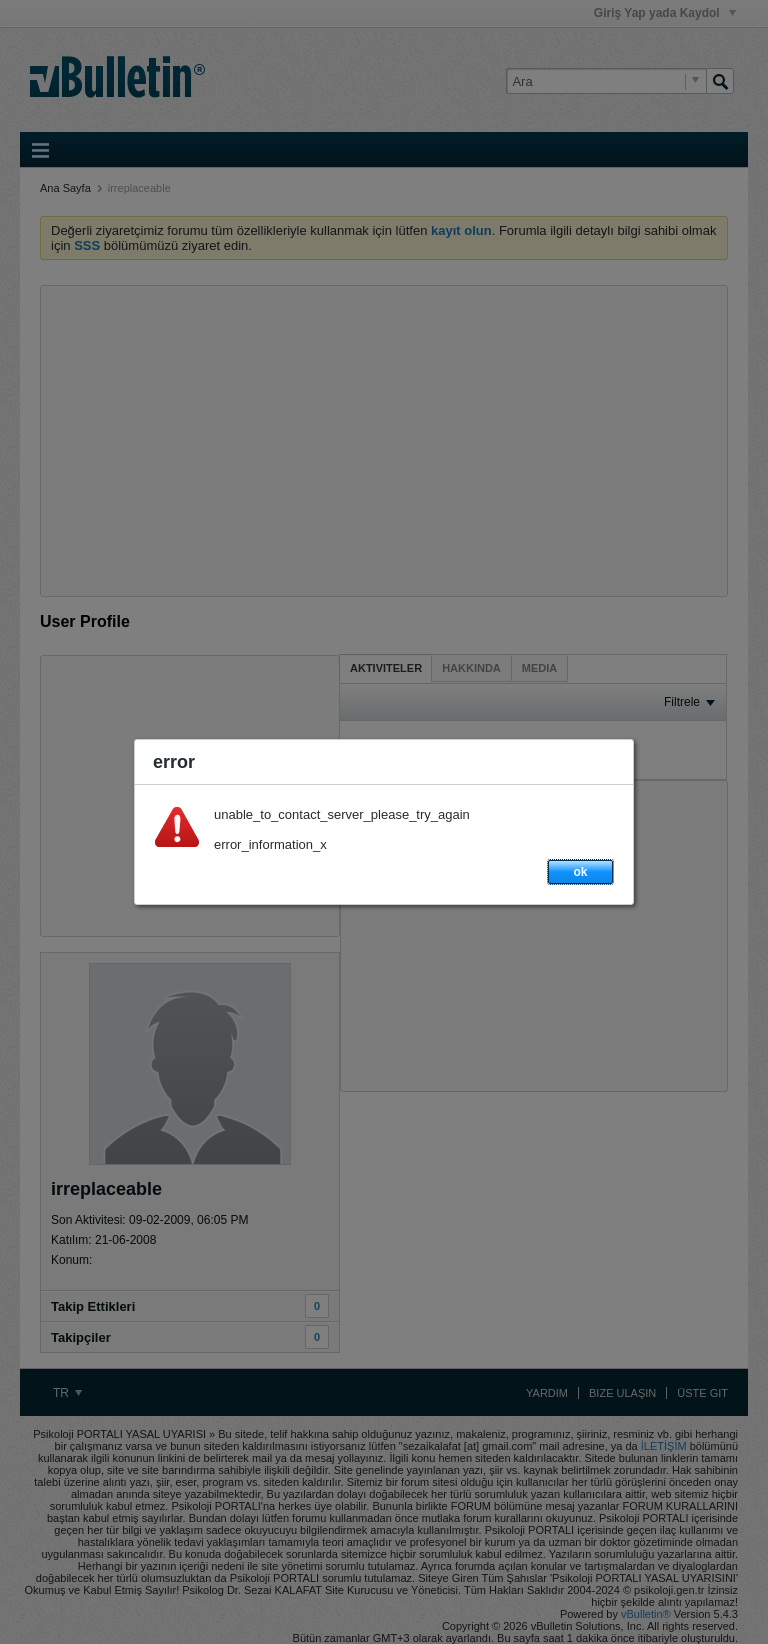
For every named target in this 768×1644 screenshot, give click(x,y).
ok (580, 872)
